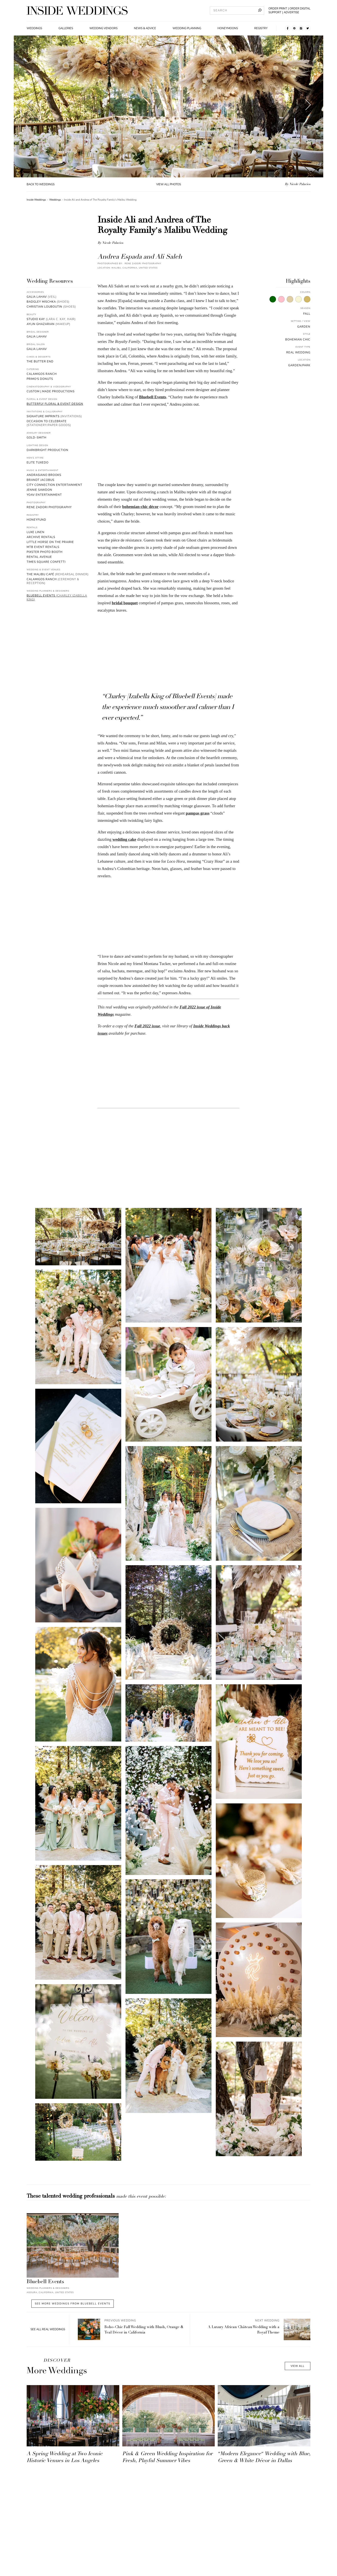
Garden (303, 327)
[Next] (308, 106)
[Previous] (29, 106)
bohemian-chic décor (140, 506)
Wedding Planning (187, 28)
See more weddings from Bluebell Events (72, 2303)
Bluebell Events (57, 597)
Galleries (65, 28)
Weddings (34, 28)
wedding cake (124, 839)
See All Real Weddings (48, 2329)
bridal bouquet (125, 603)
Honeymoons (228, 28)
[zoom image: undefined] (78, 1236)
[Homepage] (77, 10)
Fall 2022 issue (147, 1026)
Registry (261, 28)
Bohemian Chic (297, 340)
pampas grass (197, 813)
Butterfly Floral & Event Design (55, 404)
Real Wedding (298, 352)
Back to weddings (41, 184)
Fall (306, 314)
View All (298, 2366)
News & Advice (145, 28)
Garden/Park (299, 365)
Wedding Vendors (103, 28)
